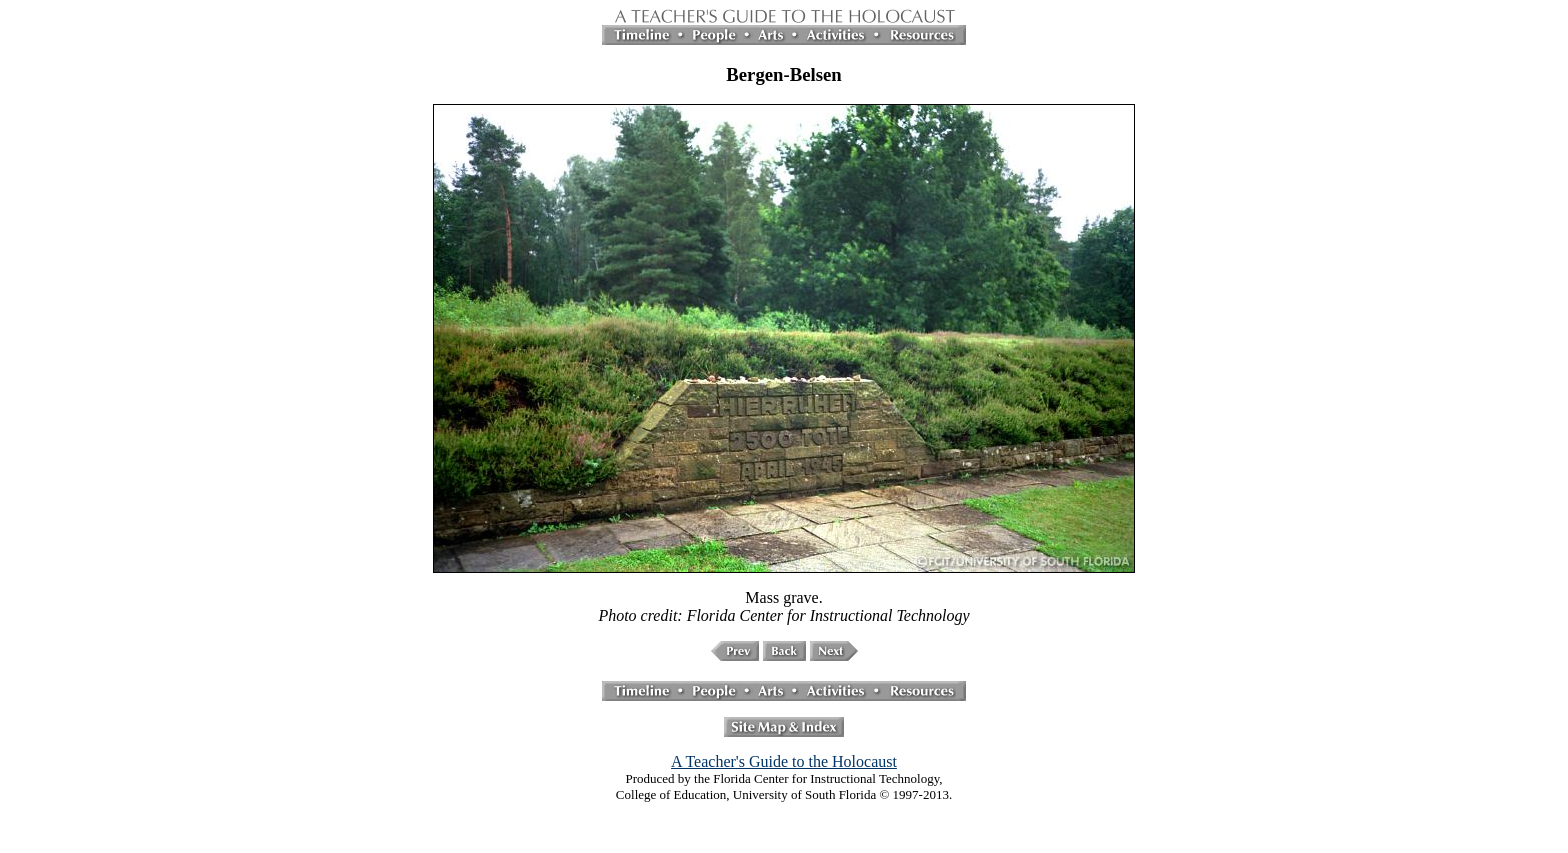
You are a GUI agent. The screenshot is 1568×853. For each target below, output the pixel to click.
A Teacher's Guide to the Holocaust (784, 761)
